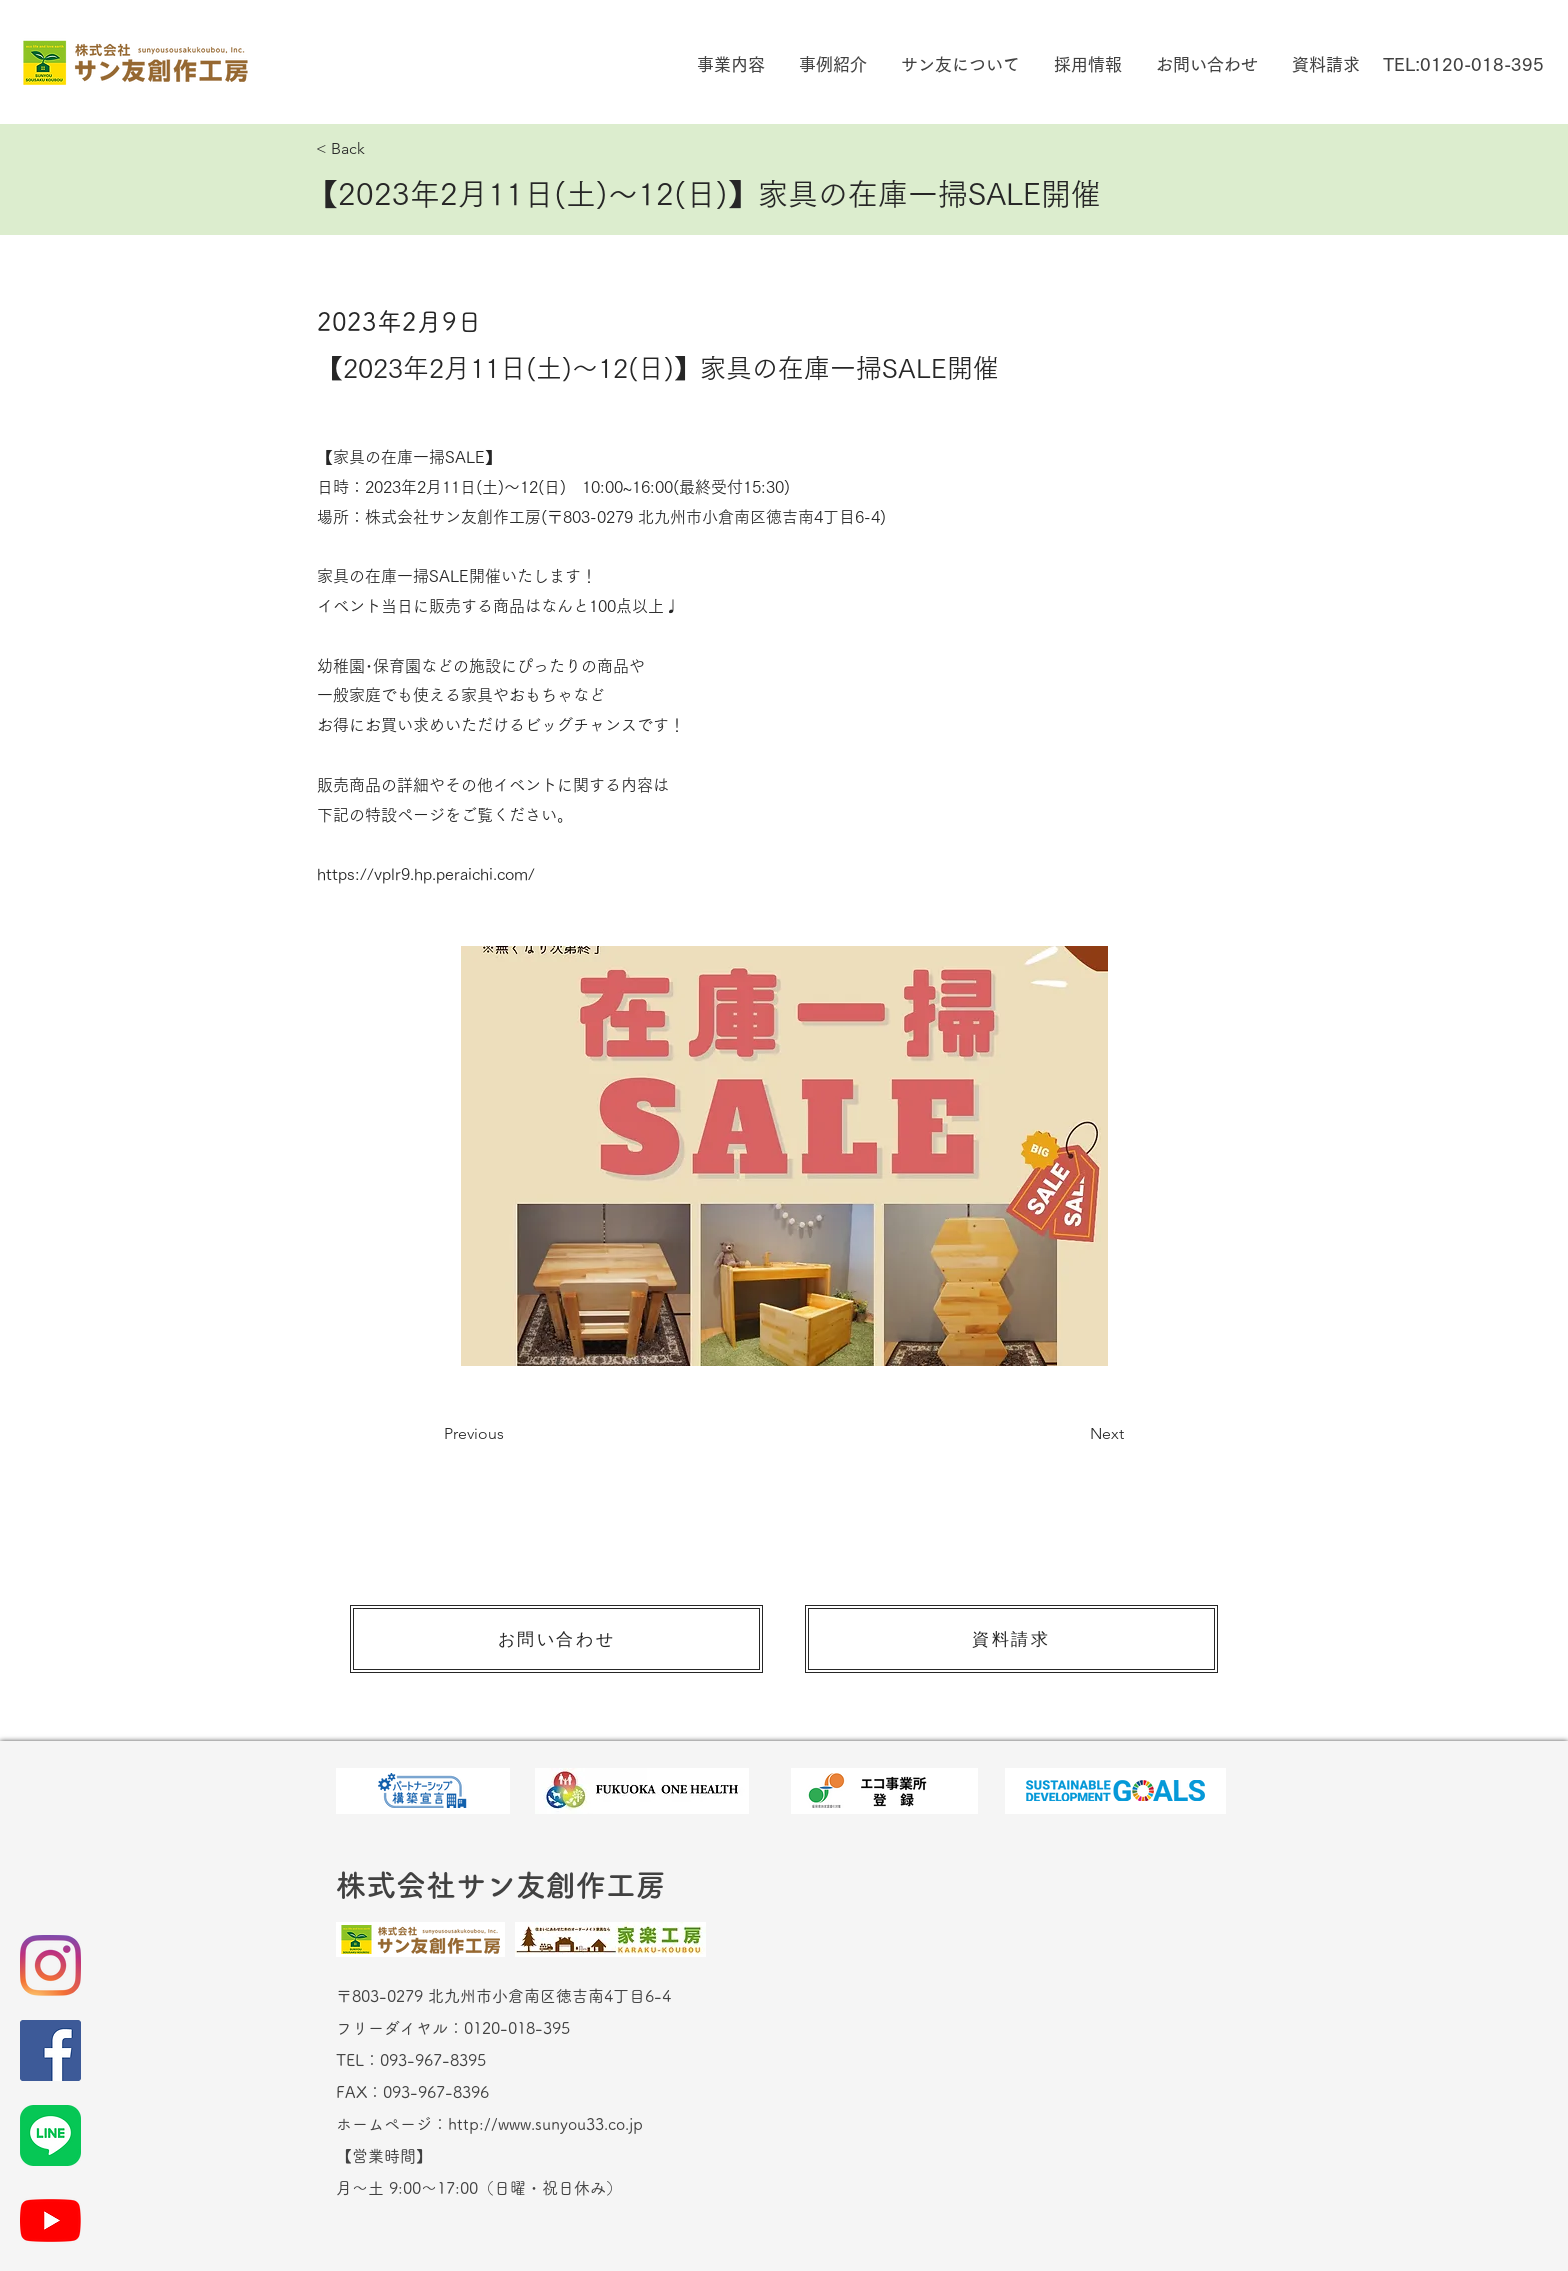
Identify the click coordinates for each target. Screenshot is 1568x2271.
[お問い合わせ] (556, 1639)
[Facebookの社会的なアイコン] (50, 2050)
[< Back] (382, 149)
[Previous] (510, 1434)
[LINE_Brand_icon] (50, 2135)
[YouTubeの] (50, 2220)
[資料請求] (1011, 1639)
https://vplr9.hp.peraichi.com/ (426, 874)
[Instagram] (50, 1965)
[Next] (1074, 1434)
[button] (728, 64)
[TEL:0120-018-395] (1463, 64)
